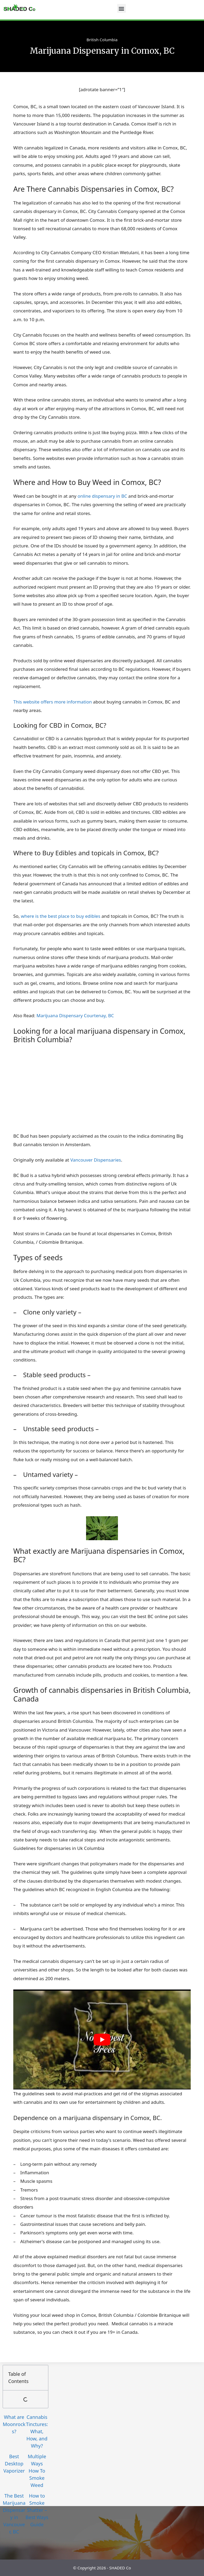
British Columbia (102, 39)
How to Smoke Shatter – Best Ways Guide (37, 2510)
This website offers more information (52, 702)
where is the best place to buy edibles (60, 916)
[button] (121, 8)
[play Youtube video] (102, 2039)
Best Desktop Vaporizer (14, 2463)
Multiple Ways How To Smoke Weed (37, 2470)
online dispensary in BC (102, 496)
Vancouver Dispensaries (95, 1160)
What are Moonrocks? (14, 2424)
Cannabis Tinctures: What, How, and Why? (37, 2431)
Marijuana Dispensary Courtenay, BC (75, 1015)
